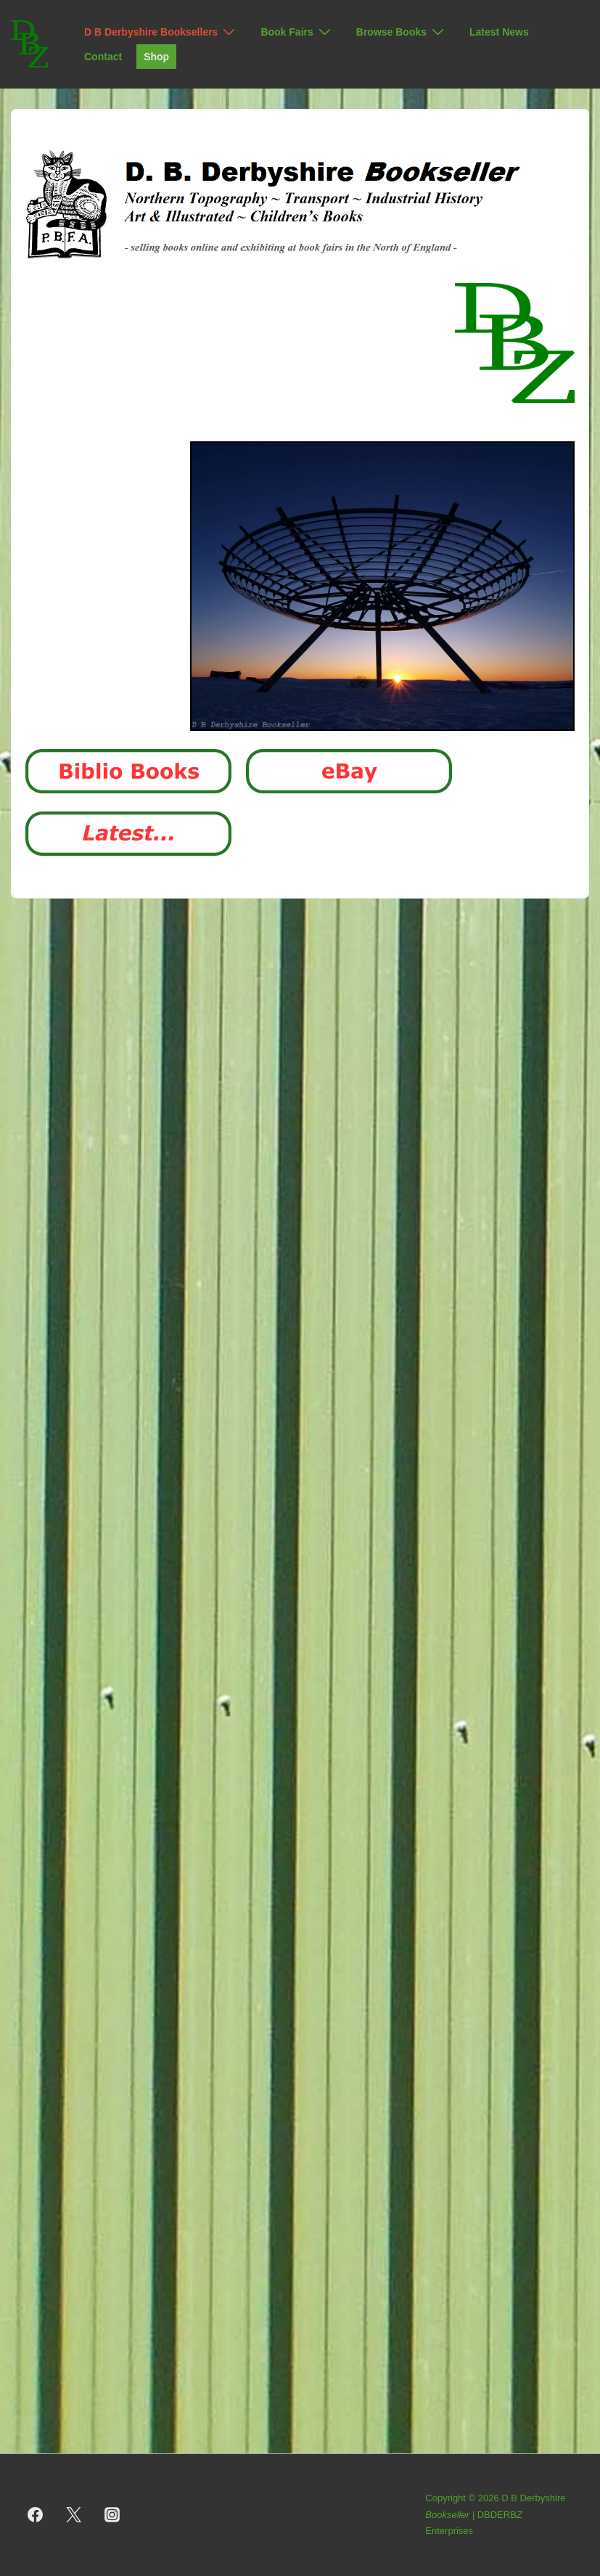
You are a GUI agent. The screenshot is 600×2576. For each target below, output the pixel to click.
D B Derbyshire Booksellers (161, 32)
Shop (156, 56)
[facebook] (35, 2515)
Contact (103, 56)
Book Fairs (297, 32)
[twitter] (74, 2515)
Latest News (499, 32)
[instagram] (112, 2515)
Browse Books (402, 32)
